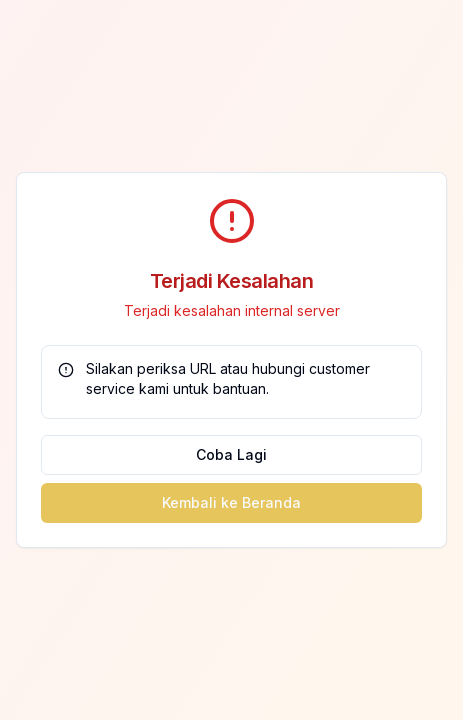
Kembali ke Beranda (231, 502)
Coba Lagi (231, 454)
